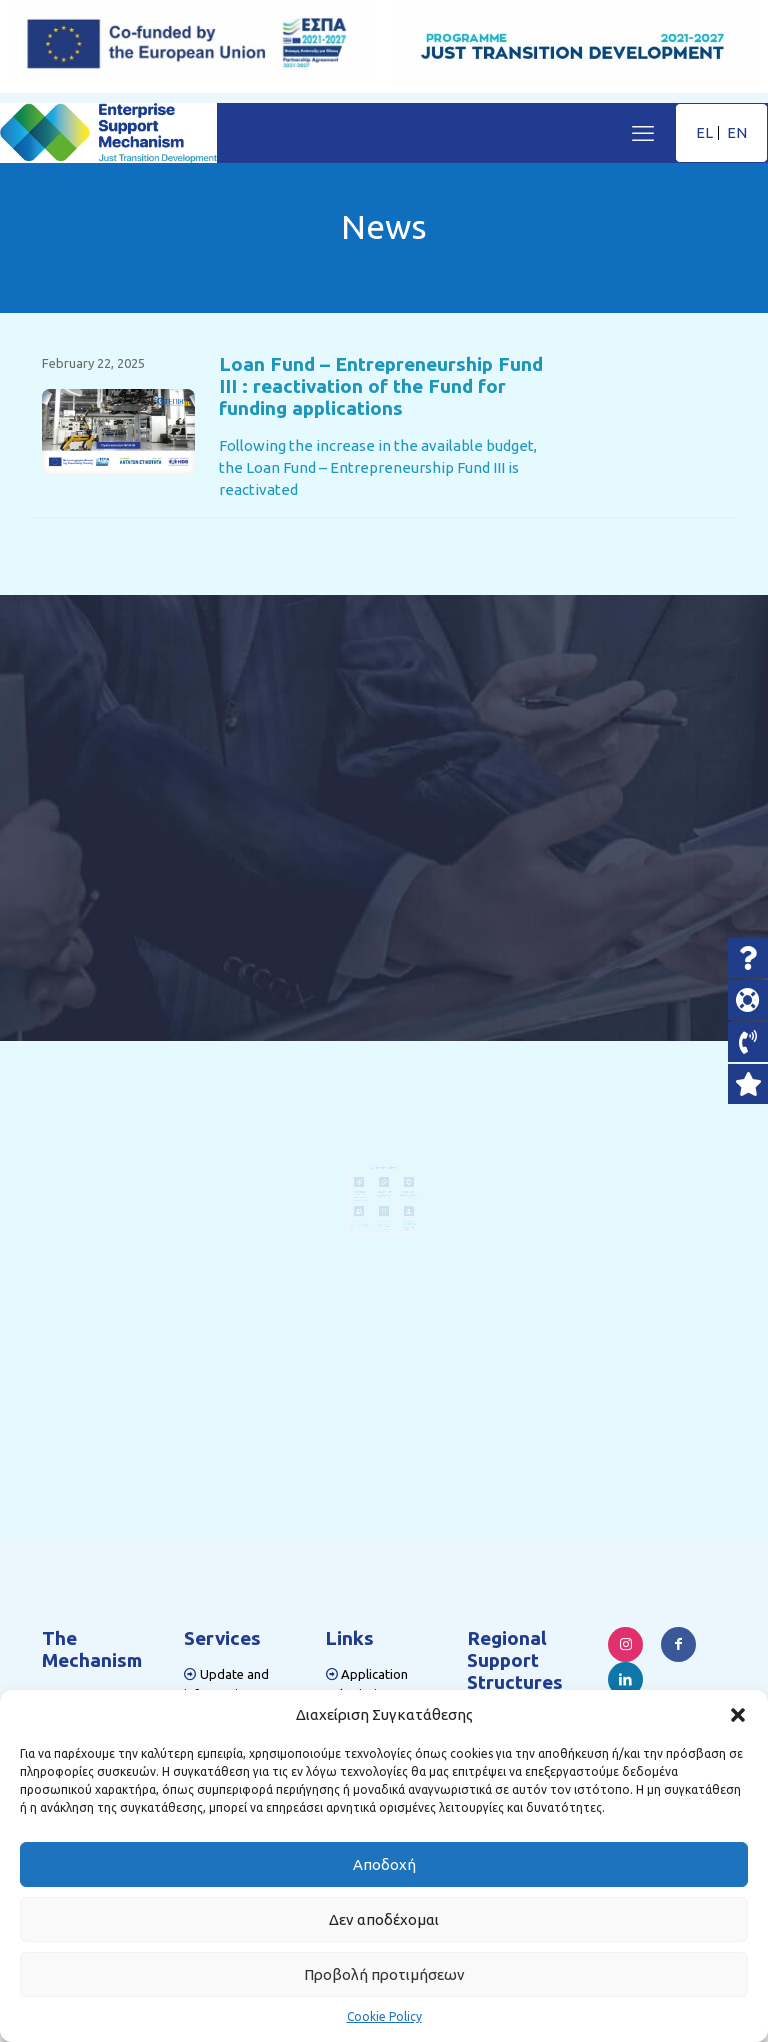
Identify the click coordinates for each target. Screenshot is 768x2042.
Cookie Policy (384, 2016)
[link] (118, 432)
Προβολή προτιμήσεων (384, 1974)
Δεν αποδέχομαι (384, 1919)
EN (737, 132)
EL (704, 132)
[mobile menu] (643, 133)
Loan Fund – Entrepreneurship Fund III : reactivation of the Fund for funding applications (381, 386)
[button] (738, 1715)
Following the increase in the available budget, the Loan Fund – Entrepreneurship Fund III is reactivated (378, 467)
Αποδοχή (384, 1864)
